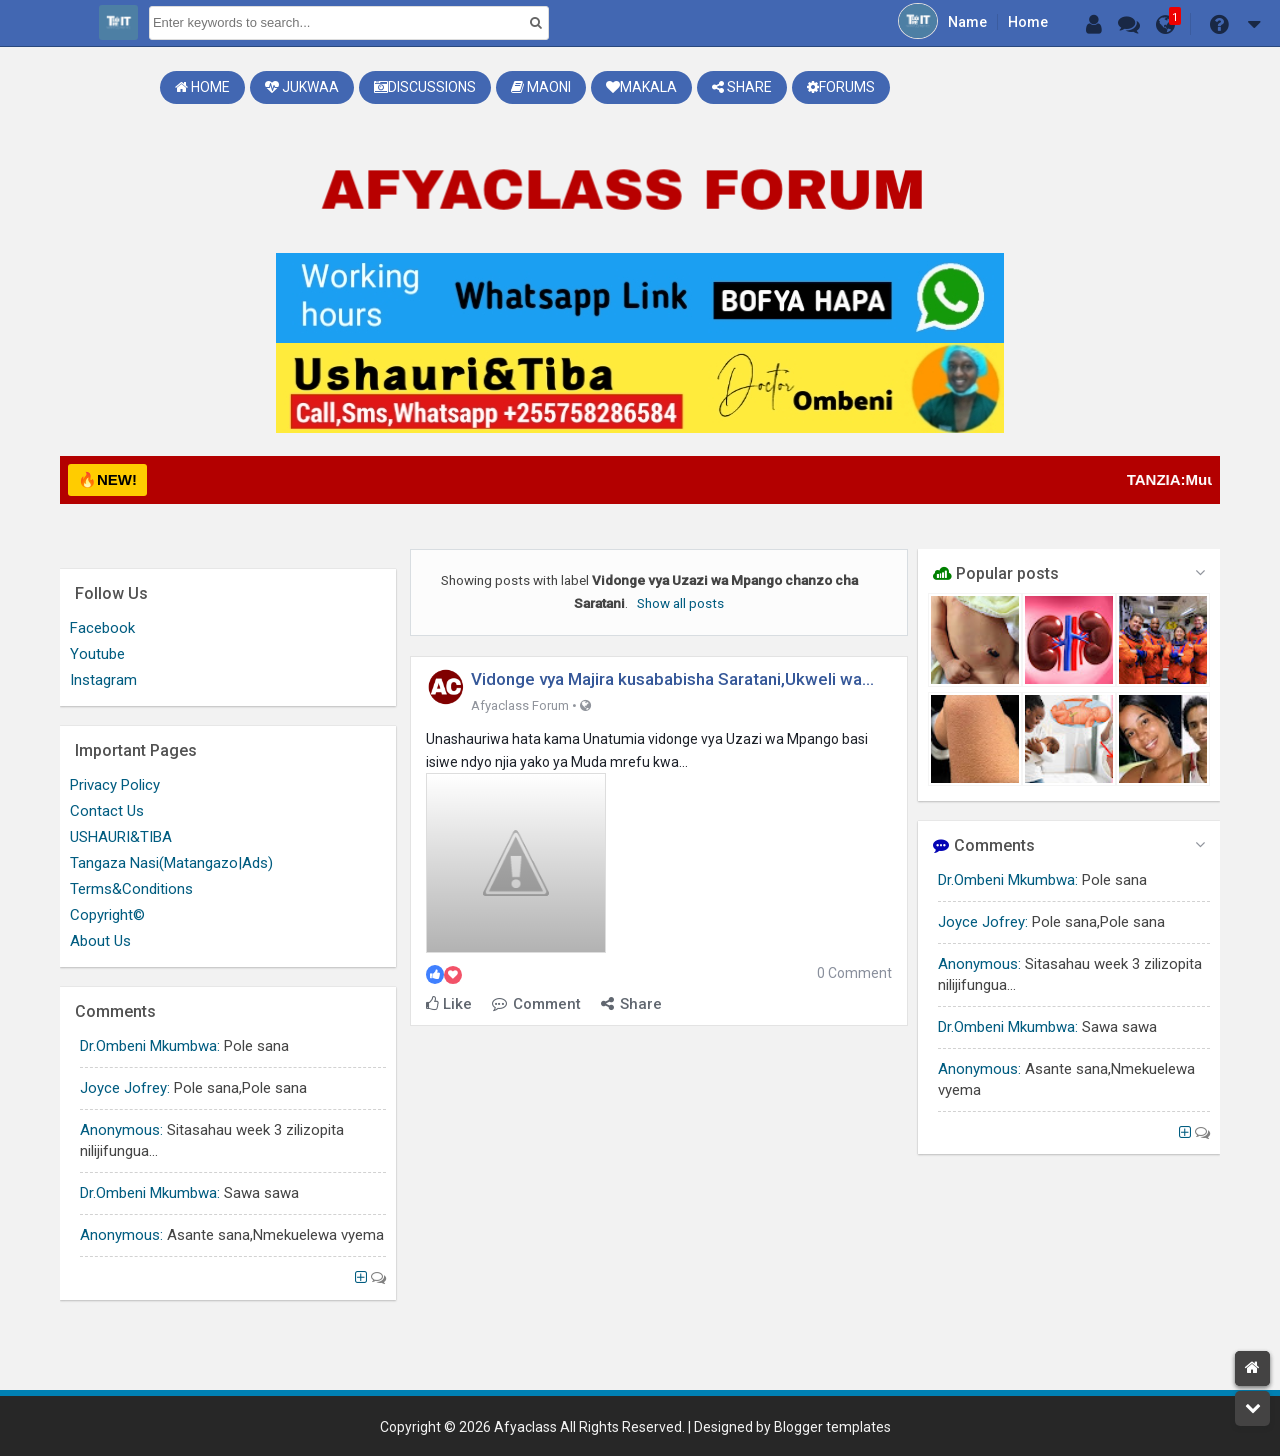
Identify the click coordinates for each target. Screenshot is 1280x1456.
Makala (641, 87)
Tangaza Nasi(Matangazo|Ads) (171, 863)
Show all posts (680, 603)
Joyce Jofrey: (983, 922)
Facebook (102, 628)
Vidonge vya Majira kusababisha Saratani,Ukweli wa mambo (666, 680)
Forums (841, 87)
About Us (100, 941)
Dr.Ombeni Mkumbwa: (1008, 880)
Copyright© (107, 915)
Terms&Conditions (131, 889)
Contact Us (107, 811)
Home (1028, 22)
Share (742, 87)
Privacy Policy (115, 785)
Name (967, 22)
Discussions (425, 87)
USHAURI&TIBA (121, 837)
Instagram (103, 680)
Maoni (541, 87)
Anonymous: (979, 964)
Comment (536, 1004)
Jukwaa (302, 87)
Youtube (97, 654)
